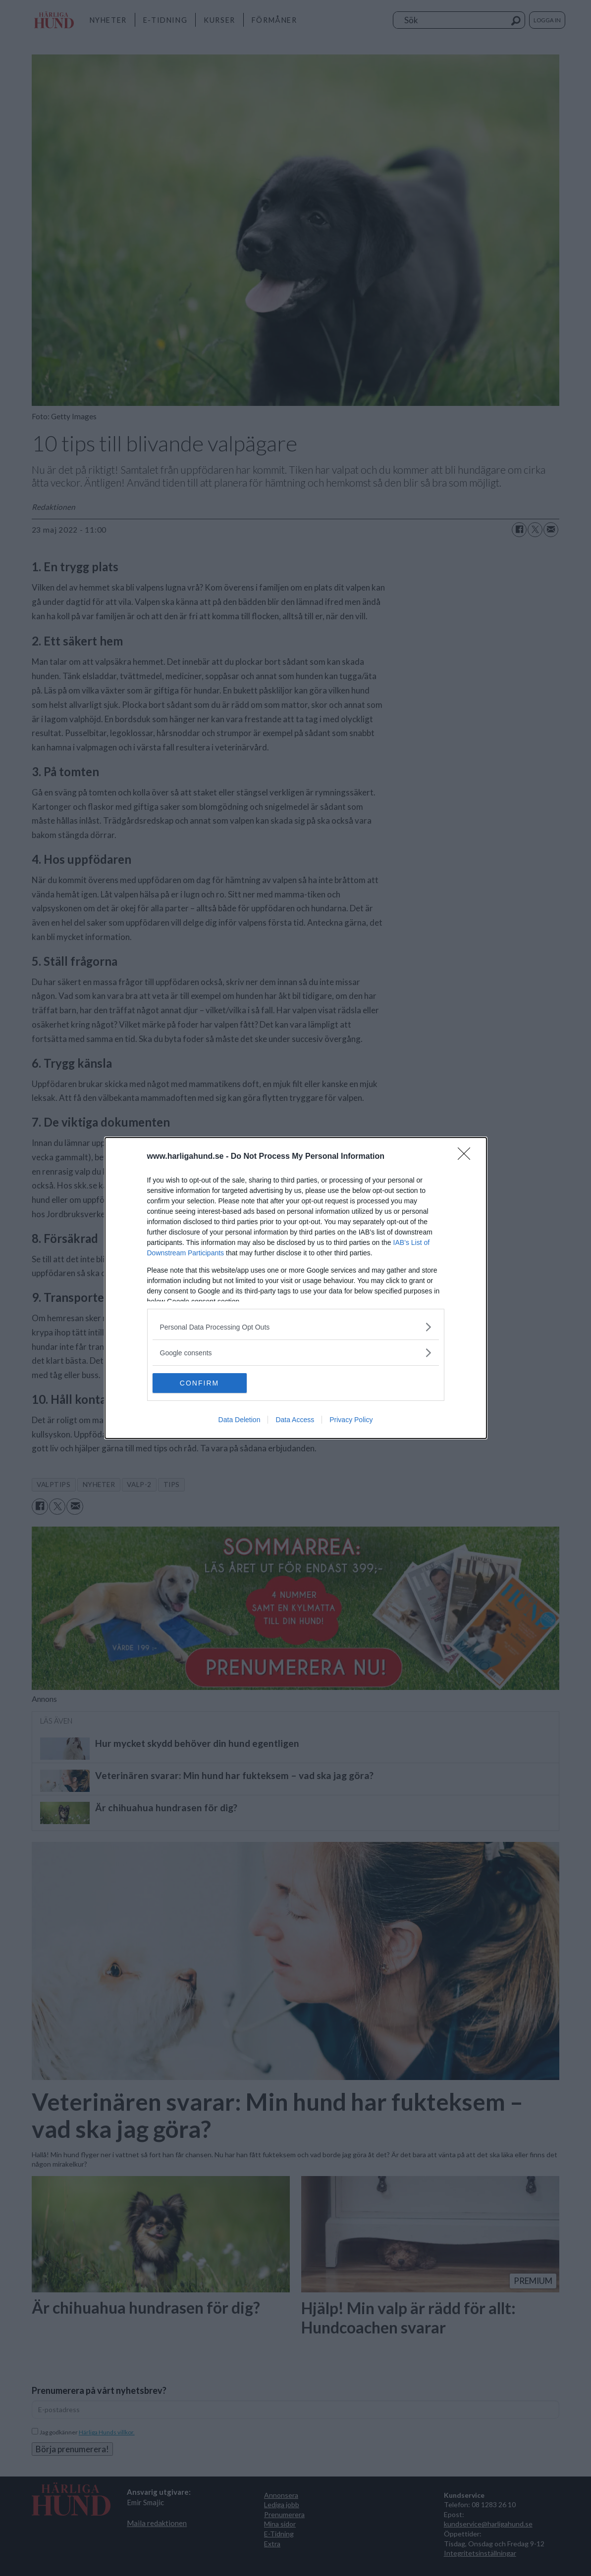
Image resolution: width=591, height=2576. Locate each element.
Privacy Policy (351, 1420)
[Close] (467, 1156)
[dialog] (295, 1288)
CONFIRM (199, 1383)
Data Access (294, 1420)
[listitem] (295, 1327)
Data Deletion (239, 1420)
